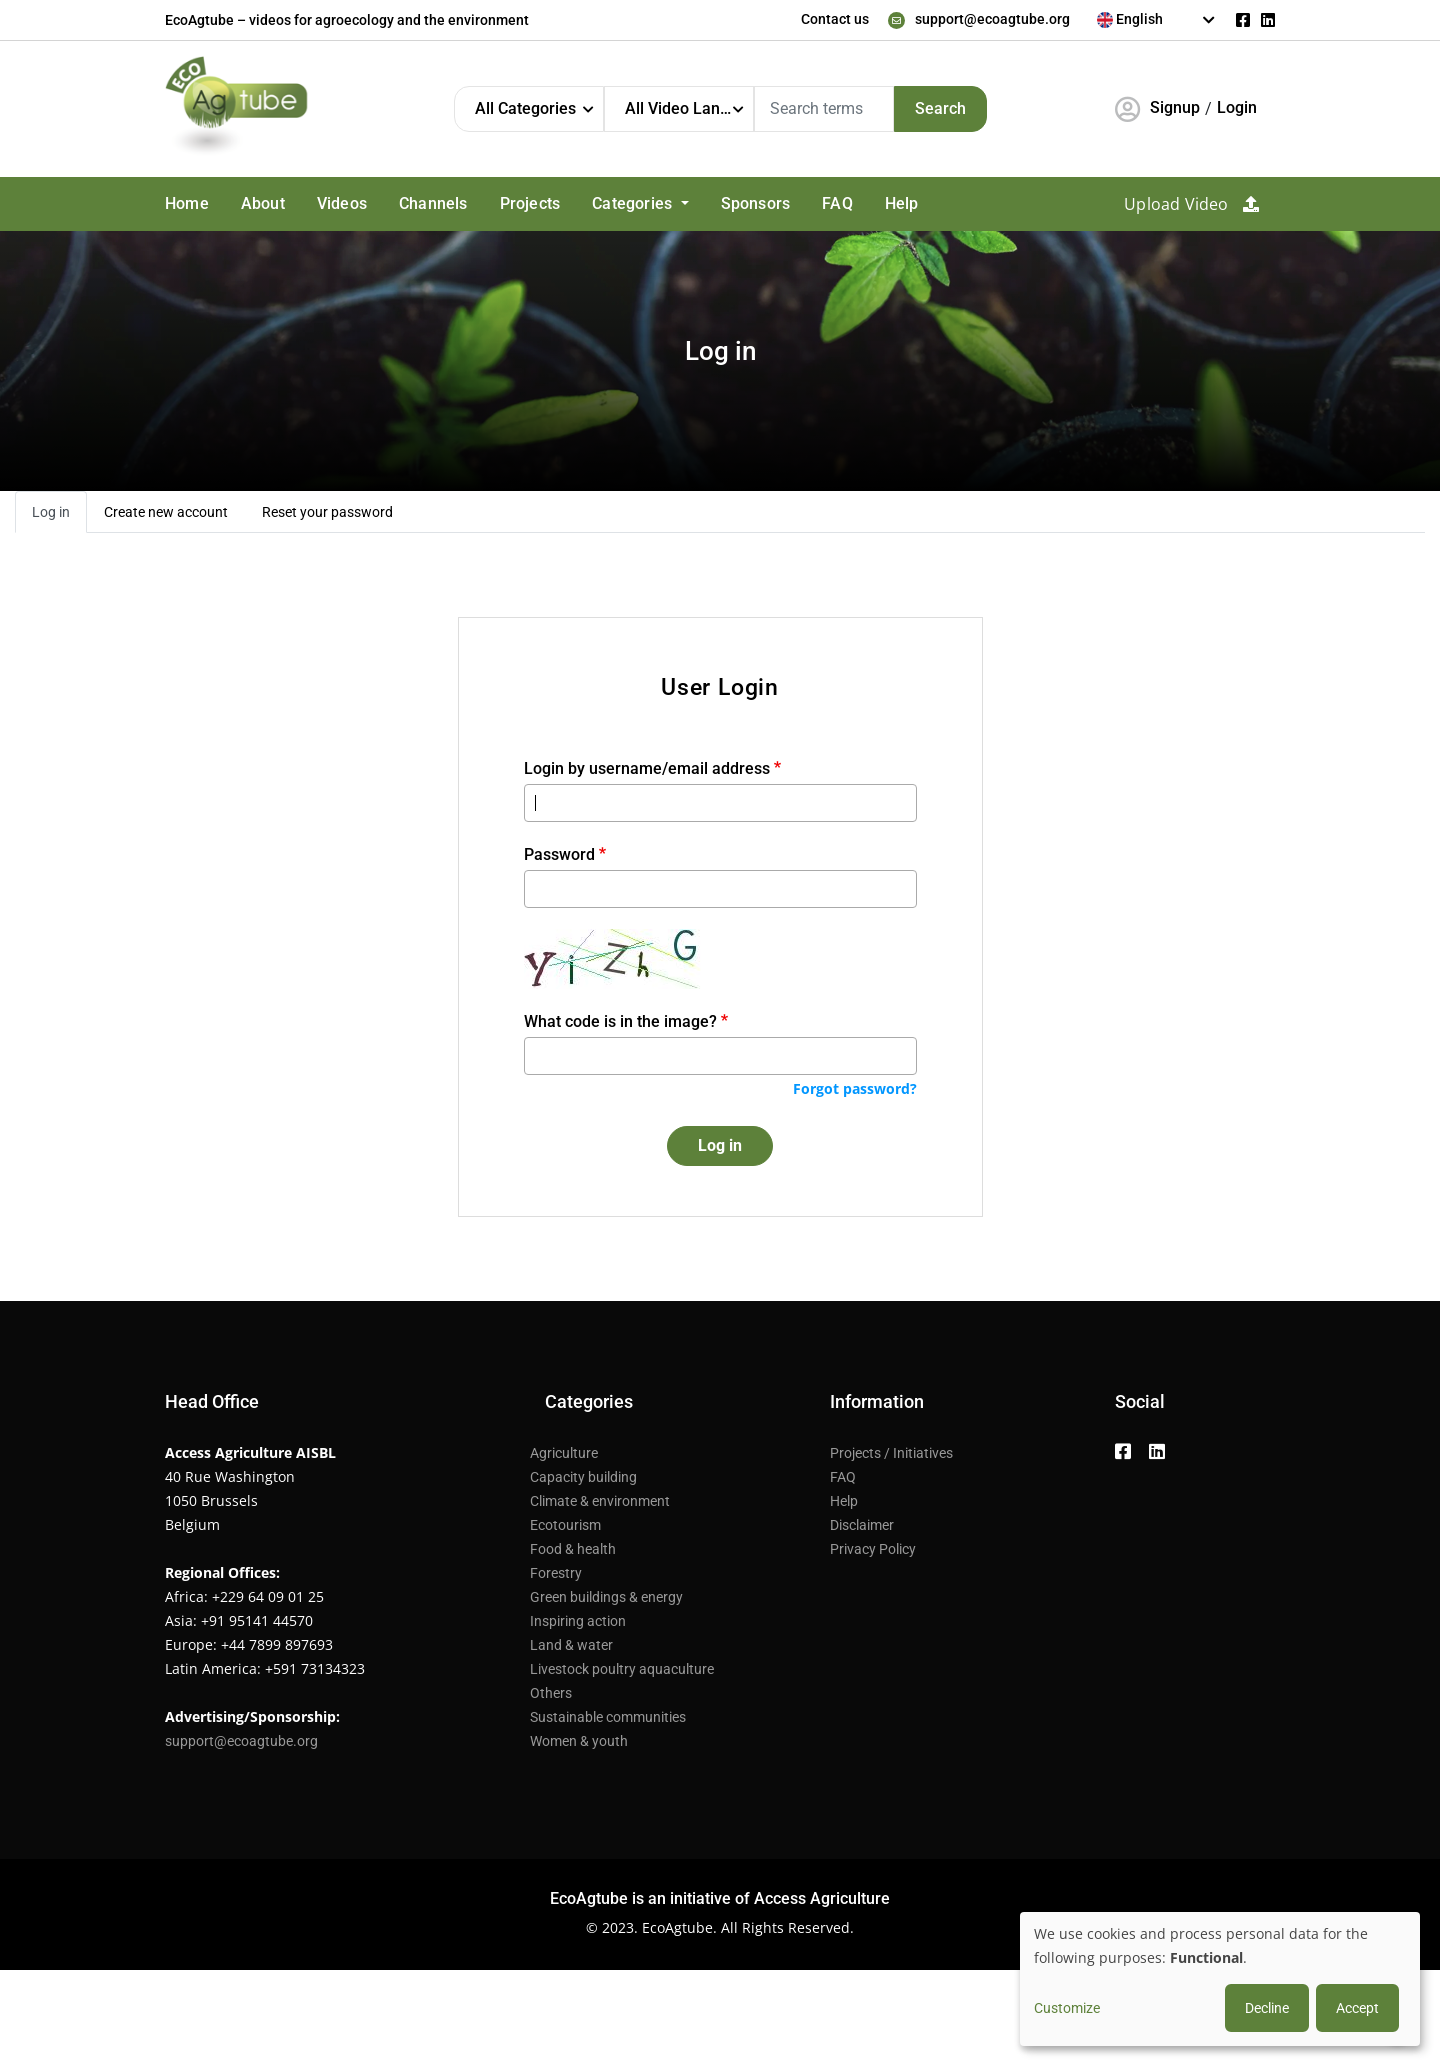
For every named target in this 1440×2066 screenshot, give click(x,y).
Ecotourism (565, 1525)
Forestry (556, 1573)
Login (1237, 107)
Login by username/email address (647, 768)
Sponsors (756, 203)
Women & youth (579, 1741)
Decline (1267, 2008)
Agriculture (564, 1453)
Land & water (571, 1645)
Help (902, 203)
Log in (51, 512)
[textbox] (1156, 19)
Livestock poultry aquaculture (622, 1669)
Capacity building (583, 1477)
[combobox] (1156, 20)
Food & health (573, 1549)
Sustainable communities (608, 1717)
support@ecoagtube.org (992, 19)
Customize (1067, 2008)
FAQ (837, 203)
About (263, 203)
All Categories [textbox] (525, 108)
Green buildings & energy (606, 1597)
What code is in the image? (620, 1021)
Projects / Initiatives (891, 1453)
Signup (1175, 107)
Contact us (835, 19)
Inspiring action (578, 1621)
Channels (433, 203)
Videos (342, 203)
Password (559, 854)
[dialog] (1220, 1979)
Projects (530, 203)
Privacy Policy (873, 1549)
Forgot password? (855, 1088)
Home (187, 203)
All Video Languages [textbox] (689, 108)
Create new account (166, 512)
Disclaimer (862, 1525)
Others (551, 1693)
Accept (1357, 2008)
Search (940, 108)
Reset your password (327, 512)
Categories (634, 203)
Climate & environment (600, 1501)
